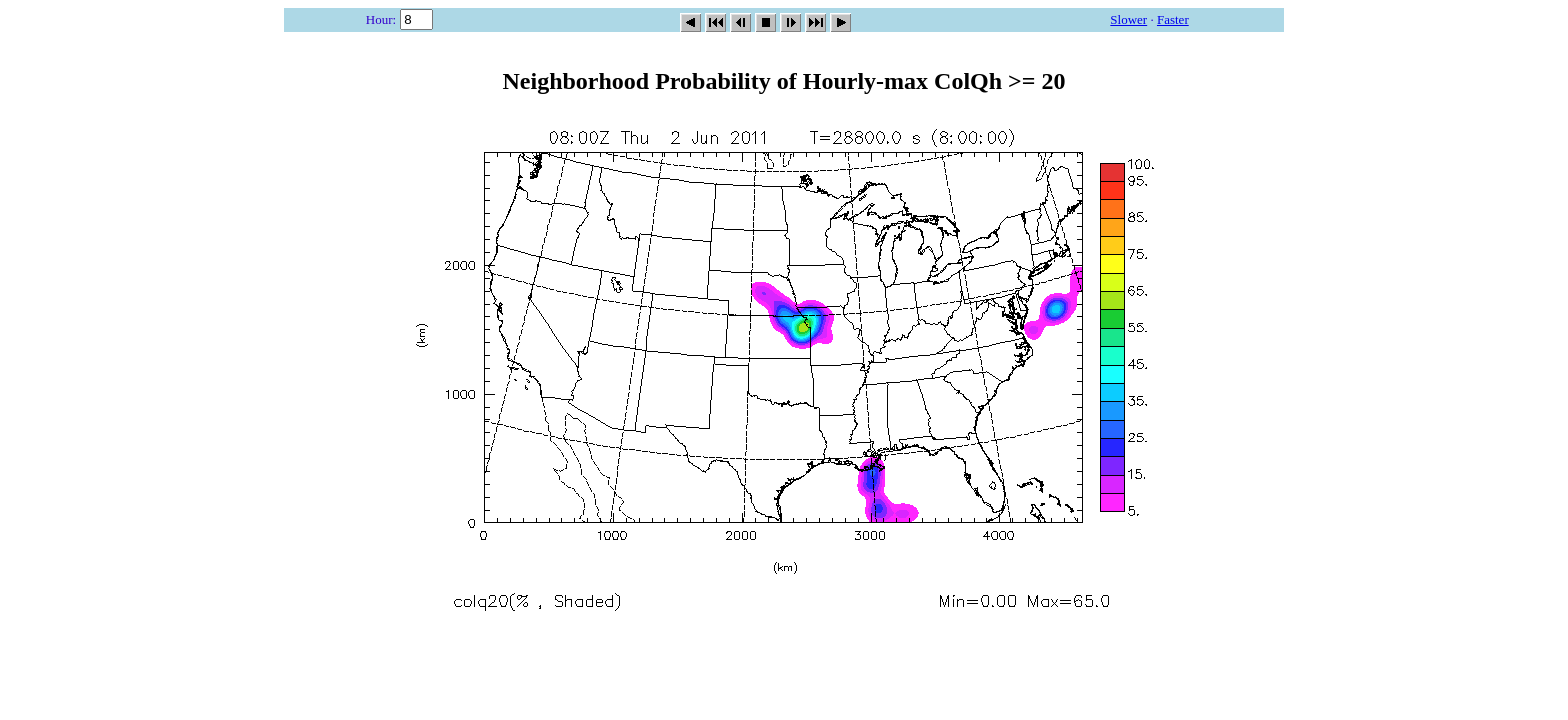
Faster (1173, 19)
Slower (1128, 19)
